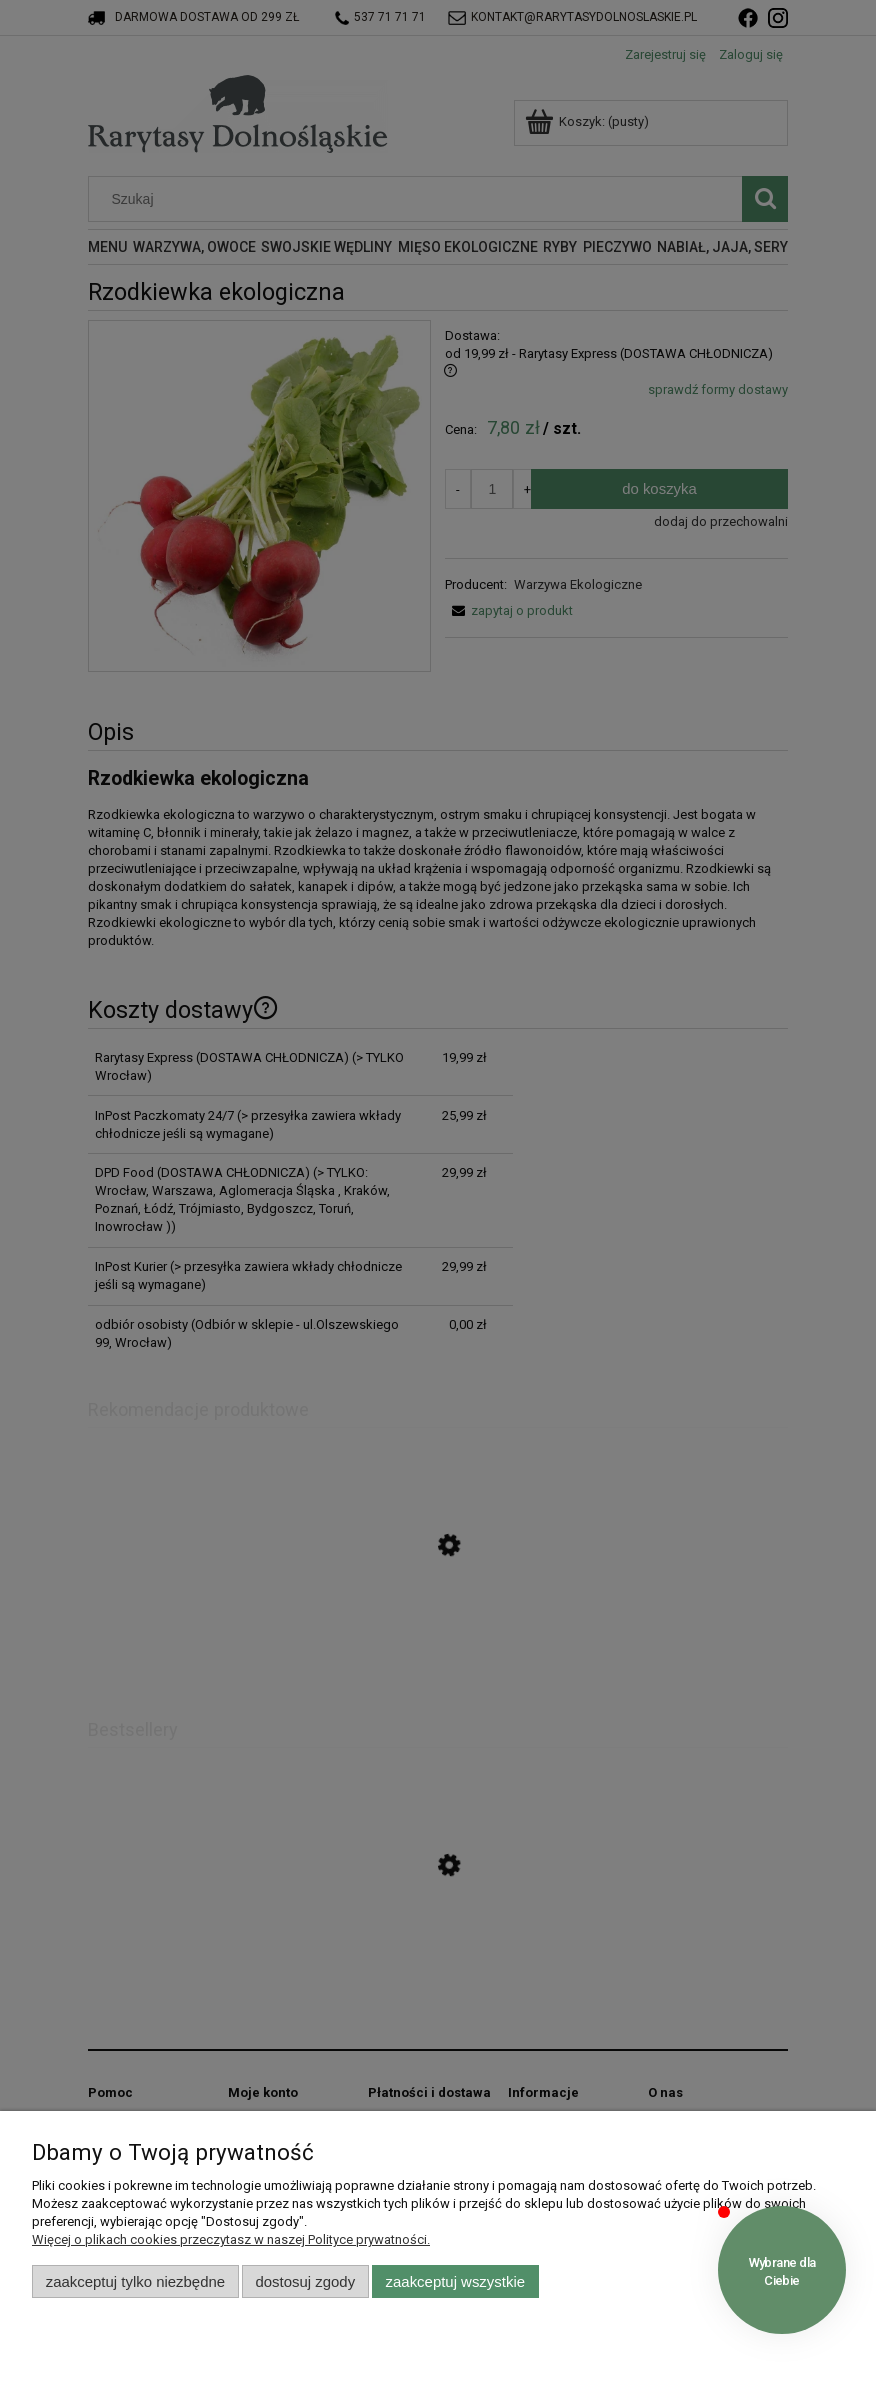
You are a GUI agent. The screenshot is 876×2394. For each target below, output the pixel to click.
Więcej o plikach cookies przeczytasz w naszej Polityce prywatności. (231, 2239)
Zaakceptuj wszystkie (455, 2281)
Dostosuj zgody (305, 2281)
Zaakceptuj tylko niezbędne (135, 2281)
